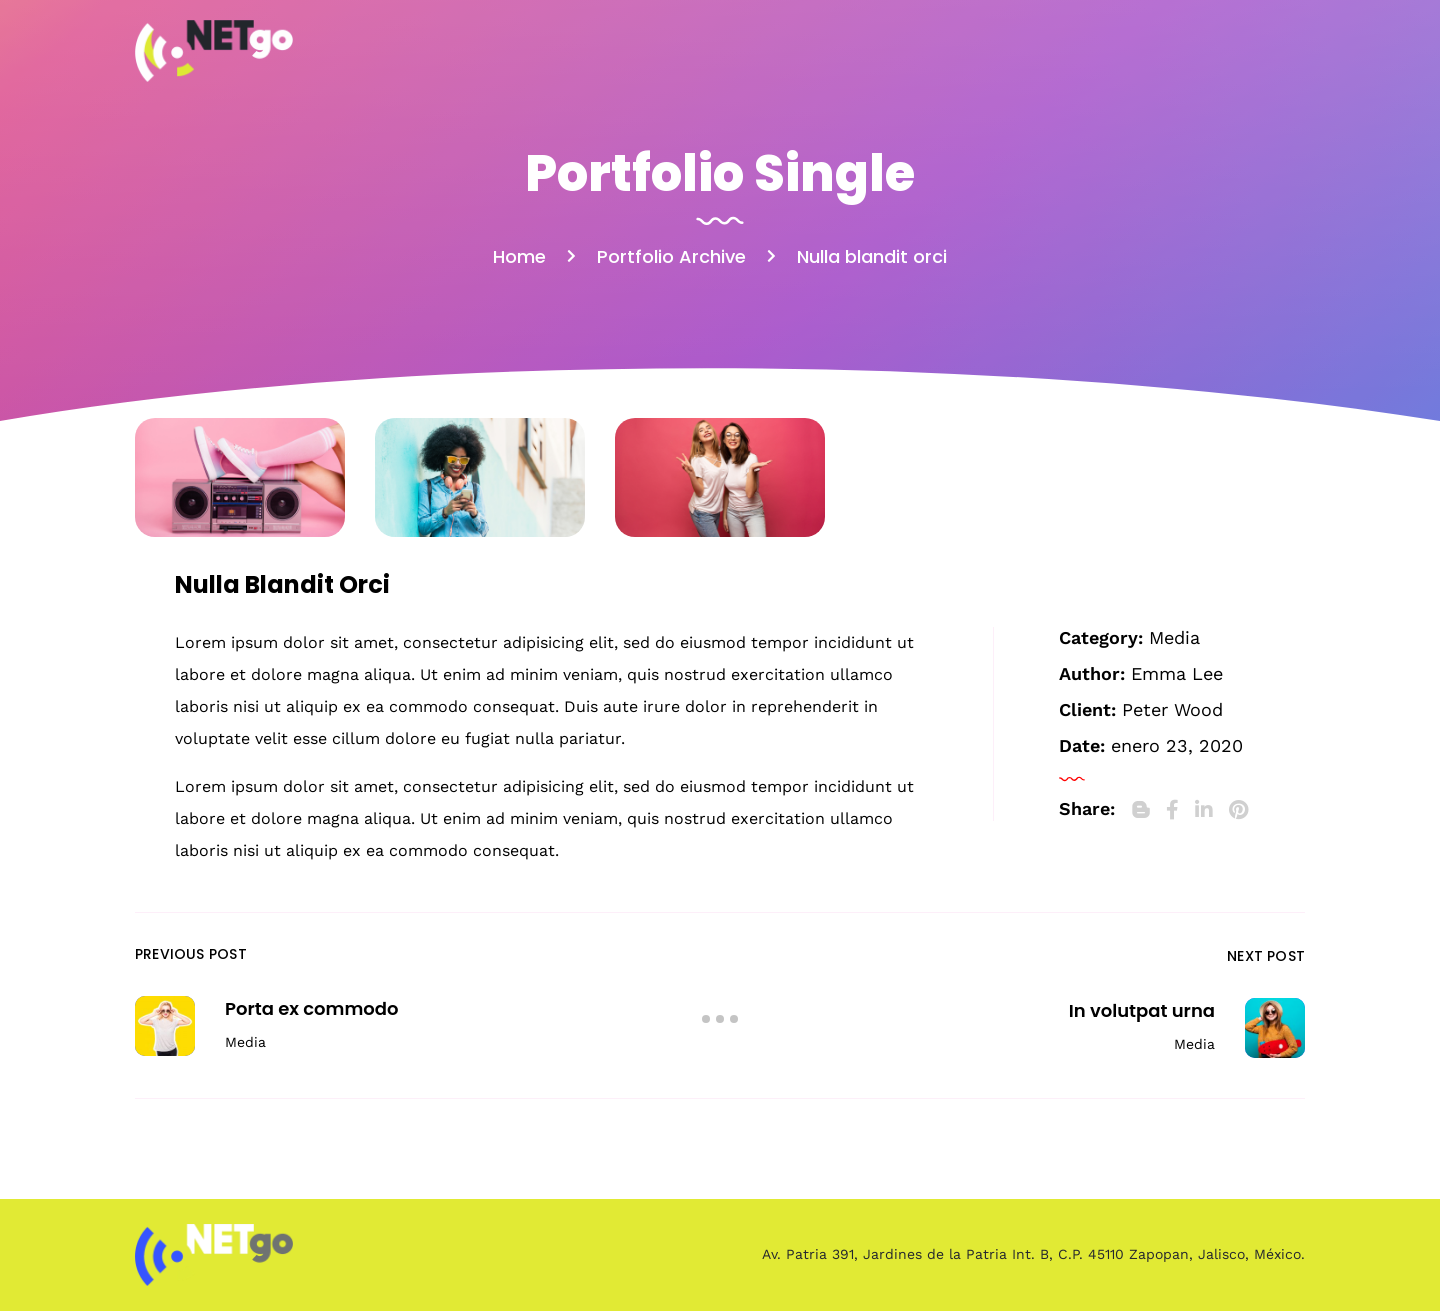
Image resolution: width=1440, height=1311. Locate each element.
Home (519, 256)
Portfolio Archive (671, 256)
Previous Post (191, 954)
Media (1174, 637)
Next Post (1266, 956)
